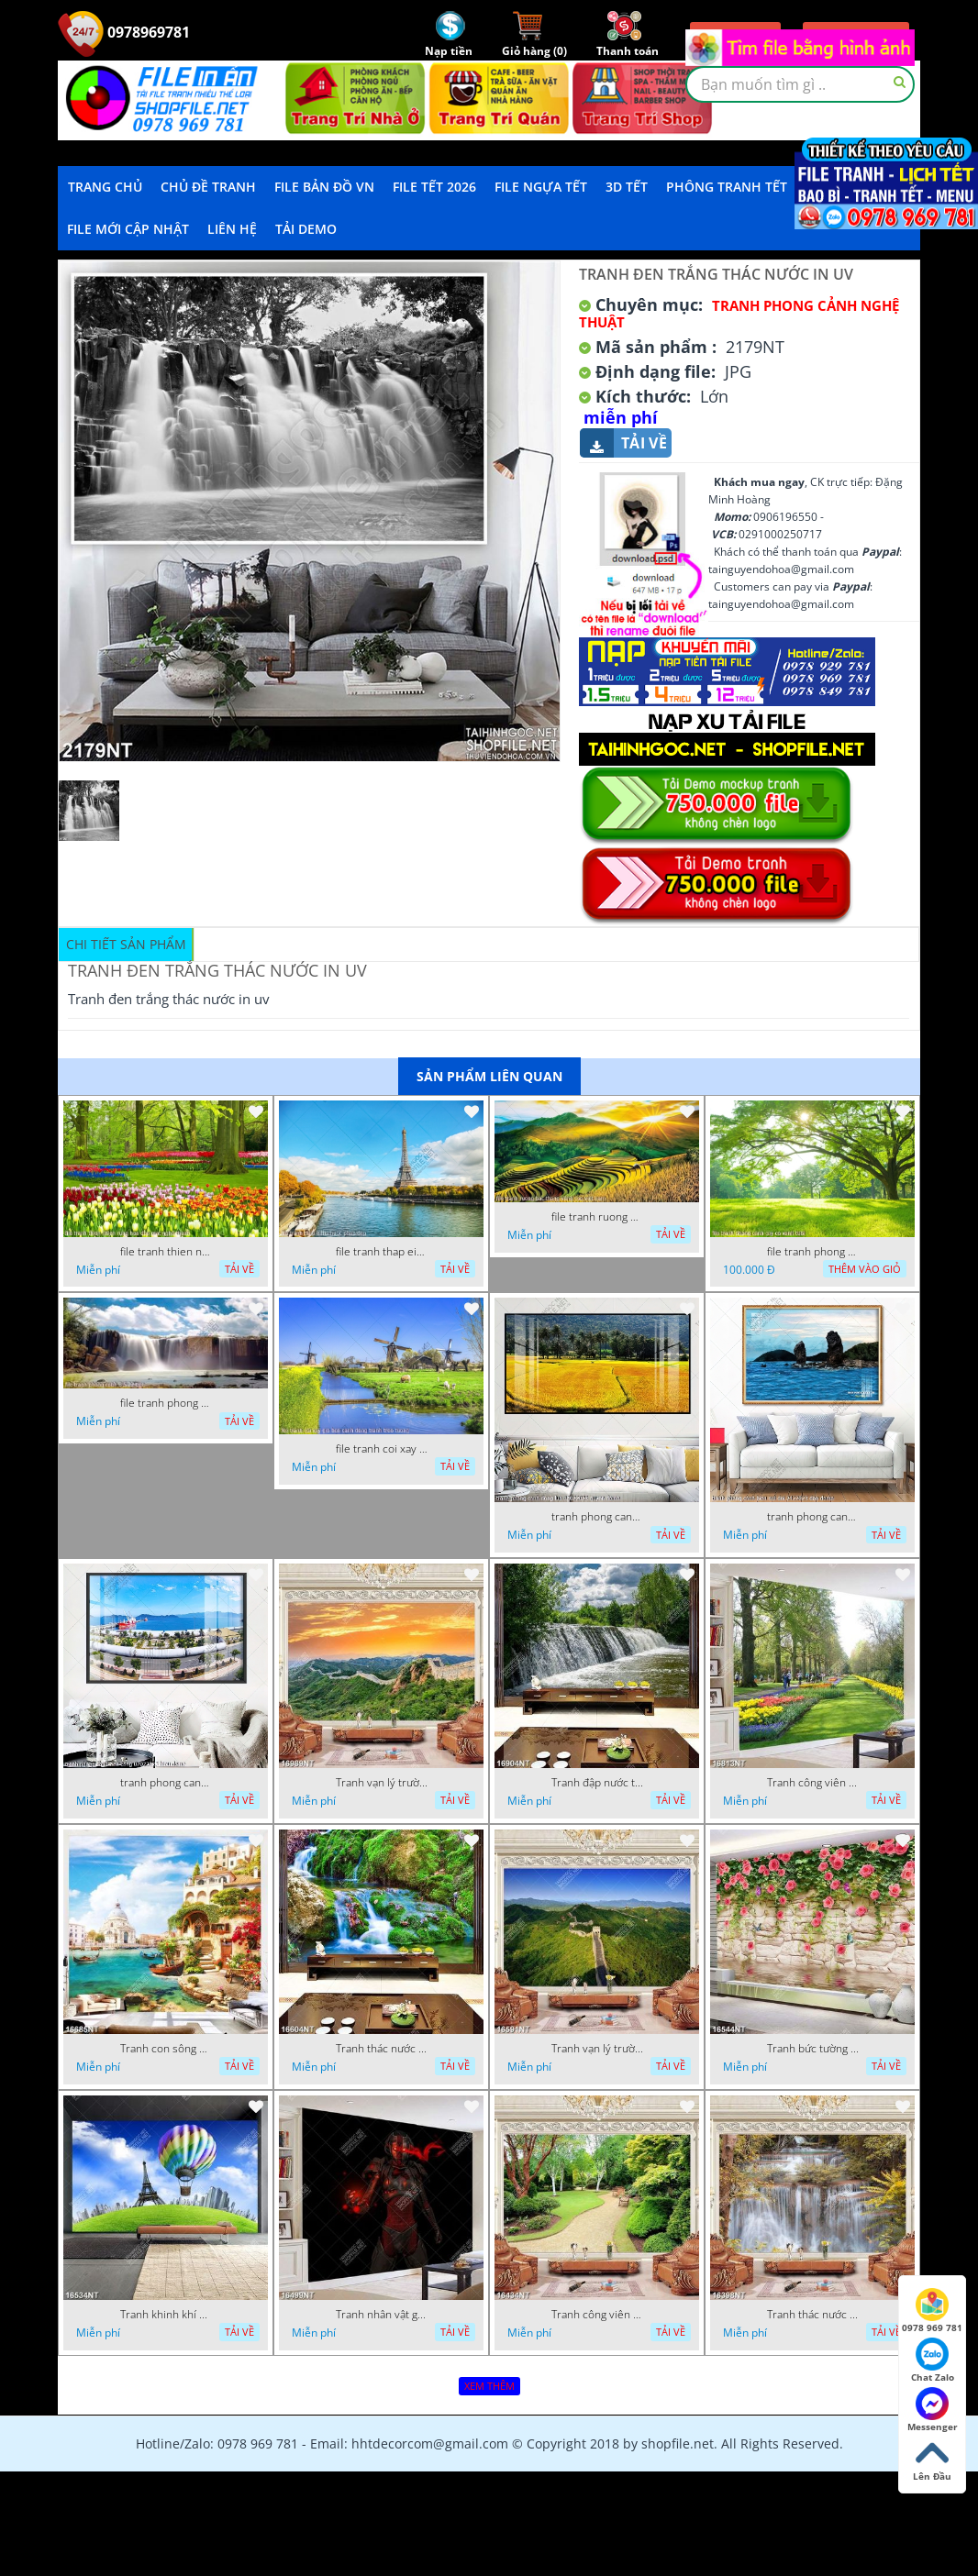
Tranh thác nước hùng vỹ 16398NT (813, 2314)
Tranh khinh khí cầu (166, 2314)
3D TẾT (627, 186)
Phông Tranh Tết (726, 186)
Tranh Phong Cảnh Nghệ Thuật (739, 313)
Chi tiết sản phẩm (126, 944)
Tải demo (306, 229)
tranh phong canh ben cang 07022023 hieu (166, 1782)
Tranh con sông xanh (166, 2048)
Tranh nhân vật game (382, 2314)
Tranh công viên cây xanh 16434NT (597, 2314)
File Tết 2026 (434, 186)
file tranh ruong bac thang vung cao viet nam (597, 1217)
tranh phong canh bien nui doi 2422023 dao (813, 1516)
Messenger (932, 2410)
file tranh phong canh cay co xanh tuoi (813, 1251)
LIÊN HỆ (232, 229)
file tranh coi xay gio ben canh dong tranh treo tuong (382, 1449)
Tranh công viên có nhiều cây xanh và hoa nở (813, 1782)
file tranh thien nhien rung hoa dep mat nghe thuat (166, 1251)
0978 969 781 (932, 2311)
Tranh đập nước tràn (597, 1782)
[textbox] (800, 84)
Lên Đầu (932, 2459)
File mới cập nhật (128, 229)
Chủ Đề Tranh (208, 186)
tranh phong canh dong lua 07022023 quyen (597, 1516)
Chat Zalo (932, 2360)
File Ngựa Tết (541, 186)
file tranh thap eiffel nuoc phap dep (382, 1251)
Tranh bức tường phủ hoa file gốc (813, 2048)
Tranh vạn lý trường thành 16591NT (597, 2048)
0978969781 (124, 32)
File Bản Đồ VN (324, 186)
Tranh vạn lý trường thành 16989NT (382, 1782)
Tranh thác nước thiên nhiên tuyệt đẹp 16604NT (382, 2048)
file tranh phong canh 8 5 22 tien (166, 1403)
